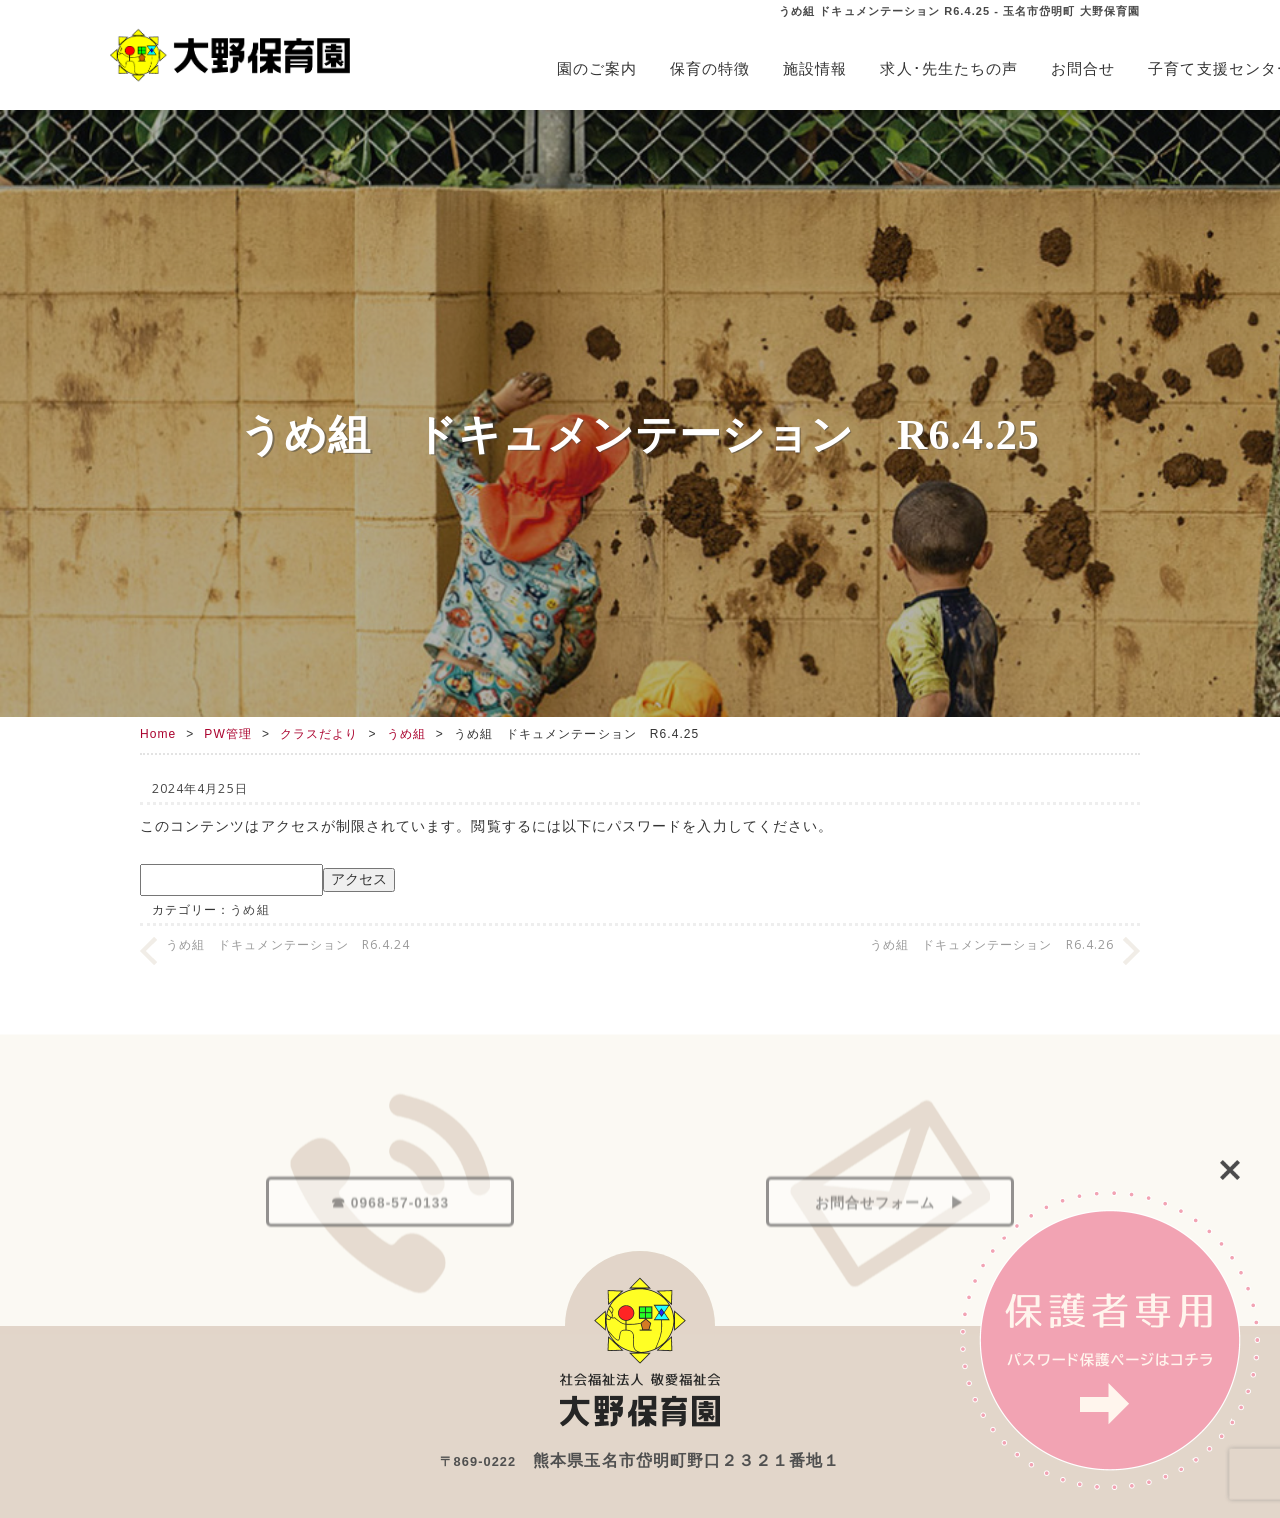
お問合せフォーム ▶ (890, 1268)
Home (158, 734)
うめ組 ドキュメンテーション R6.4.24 (288, 944)
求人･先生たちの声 (949, 68)
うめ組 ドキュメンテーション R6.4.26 (992, 944)
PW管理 (228, 734)
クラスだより (319, 734)
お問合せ (1083, 68)
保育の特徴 (710, 68)
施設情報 (815, 68)
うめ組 (406, 734)
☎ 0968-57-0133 (390, 1268)
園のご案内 (597, 68)
